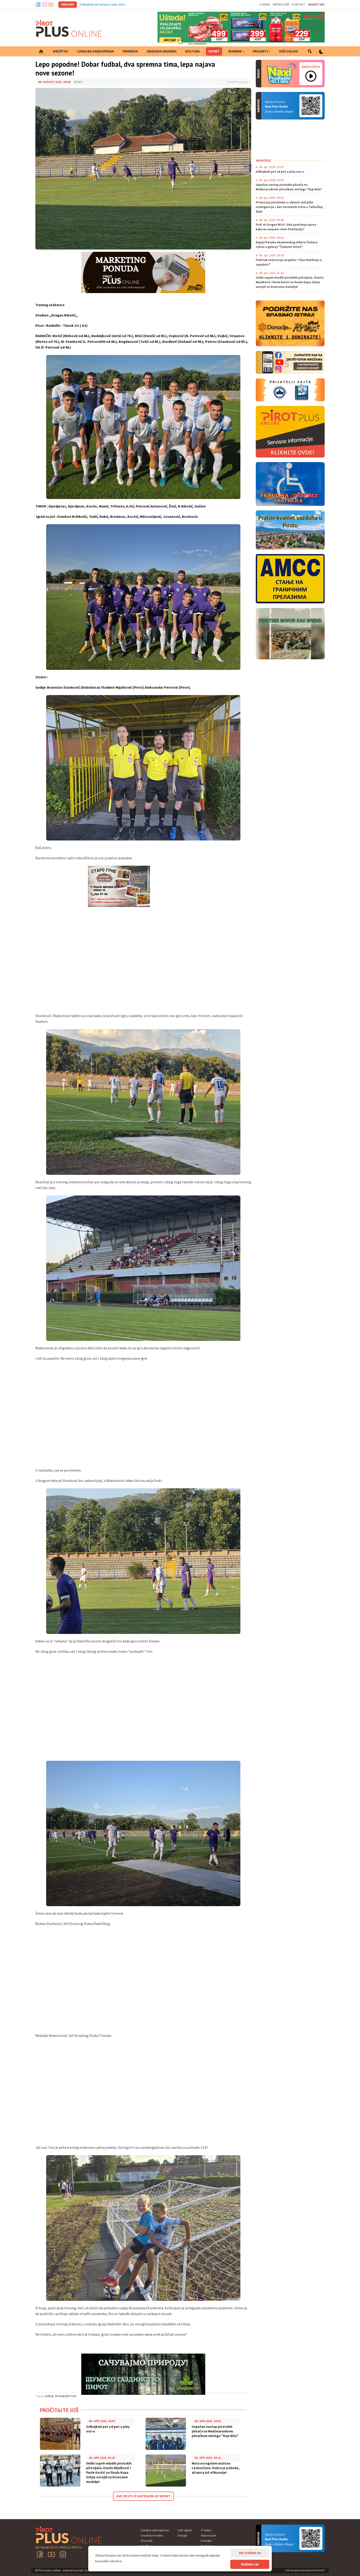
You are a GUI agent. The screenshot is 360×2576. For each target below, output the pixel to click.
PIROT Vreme (290, 139)
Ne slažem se (250, 2552)
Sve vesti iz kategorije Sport (143, 2496)
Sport (213, 51)
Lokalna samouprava (95, 51)
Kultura (192, 51)
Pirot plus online (68, 28)
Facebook (38, 4)
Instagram (44, 4)
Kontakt (298, 4)
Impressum (281, 4)
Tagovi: (40, 2396)
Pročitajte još (59, 2410)
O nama (264, 4)
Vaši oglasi (288, 51)
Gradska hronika (162, 51)
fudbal (49, 2396)
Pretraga (310, 51)
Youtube (51, 4)
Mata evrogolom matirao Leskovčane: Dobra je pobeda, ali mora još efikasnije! (215, 2468)
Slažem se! (250, 2564)
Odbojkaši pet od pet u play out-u (102, 4)
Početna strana (41, 51)
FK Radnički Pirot (65, 2396)
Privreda (130, 51)
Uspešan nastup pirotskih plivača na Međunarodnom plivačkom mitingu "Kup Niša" (215, 2431)
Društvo (60, 51)
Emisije (182, 2535)
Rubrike (235, 51)
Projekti (260, 51)
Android (310, 105)
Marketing (316, 4)
